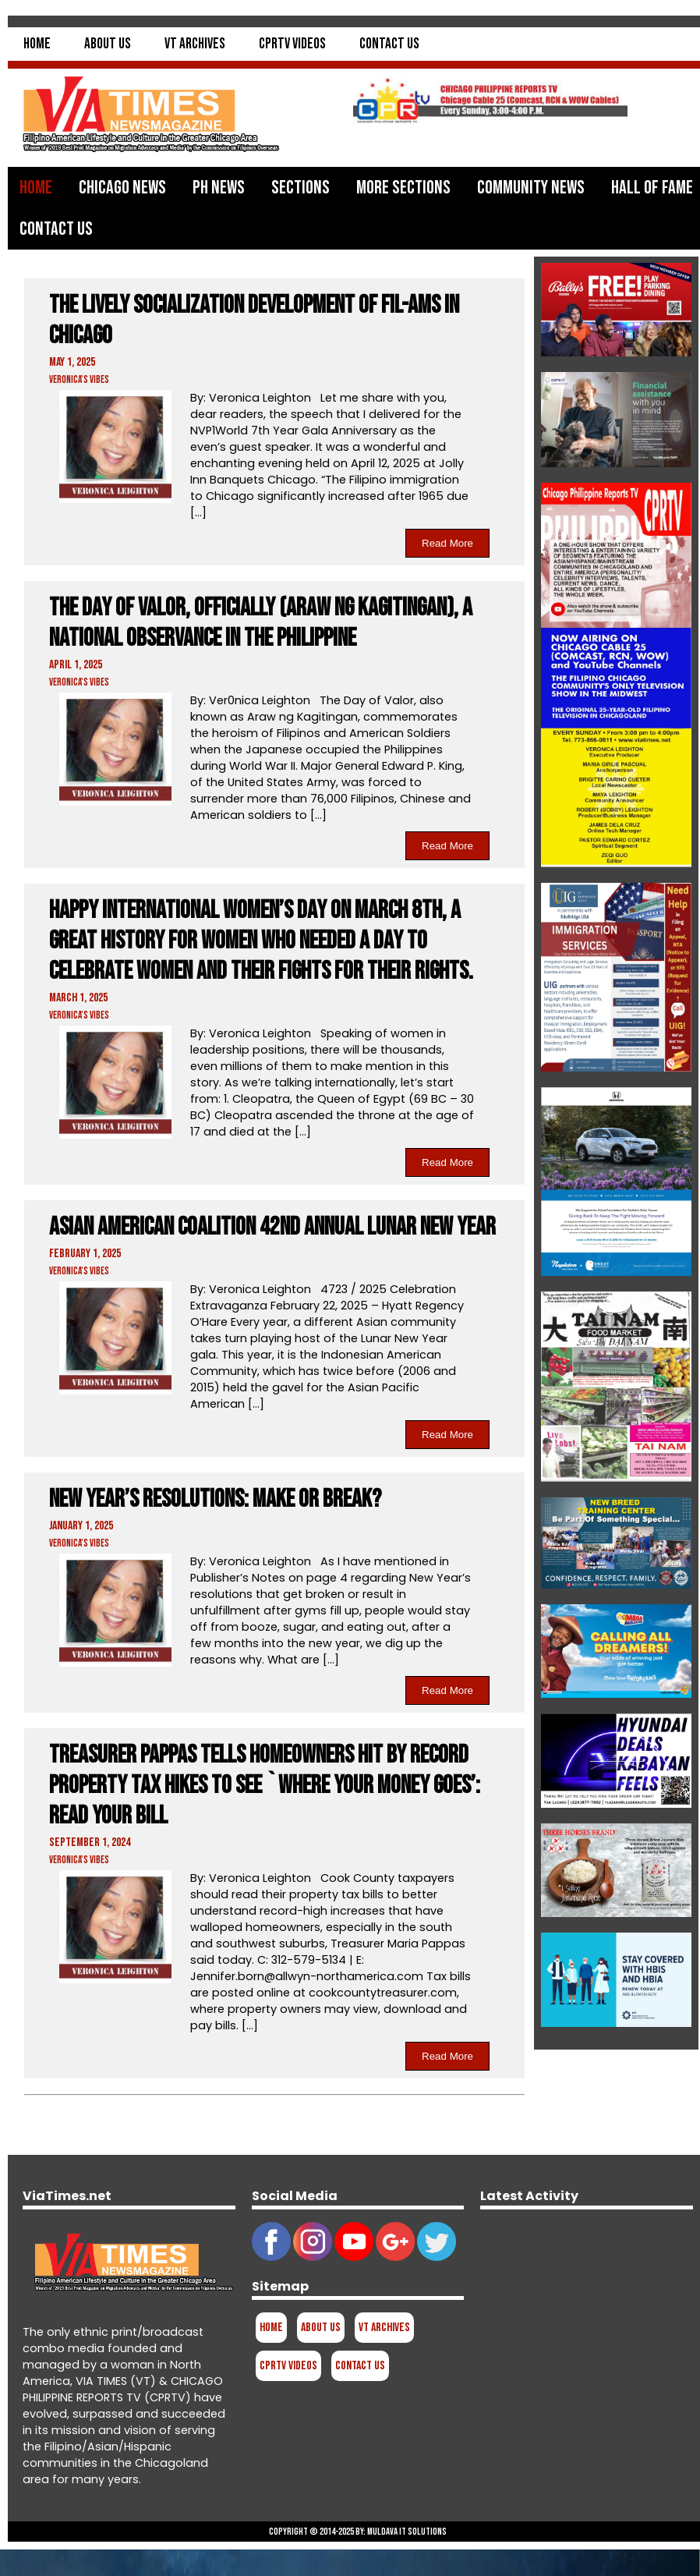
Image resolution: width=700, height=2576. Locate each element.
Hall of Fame (652, 187)
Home (37, 44)
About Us (107, 44)
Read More (447, 543)
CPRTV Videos (292, 44)
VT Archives (194, 44)
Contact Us (389, 44)
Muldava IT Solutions (407, 2531)
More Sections (403, 187)
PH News (219, 187)
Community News (531, 187)
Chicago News (122, 187)
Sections (300, 187)
